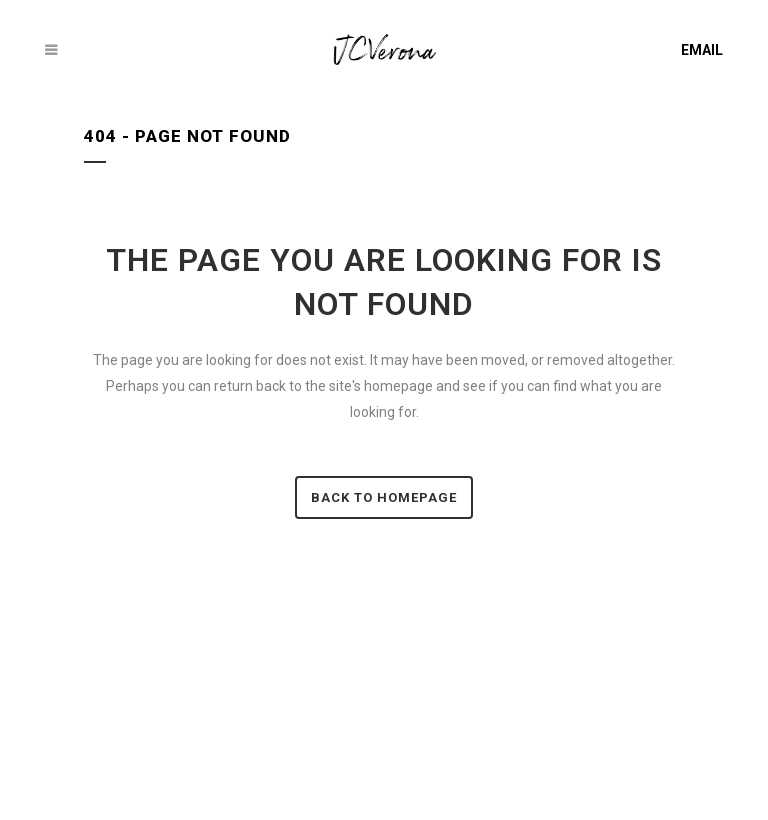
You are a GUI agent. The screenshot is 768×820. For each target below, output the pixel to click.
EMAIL (702, 50)
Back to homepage (384, 497)
